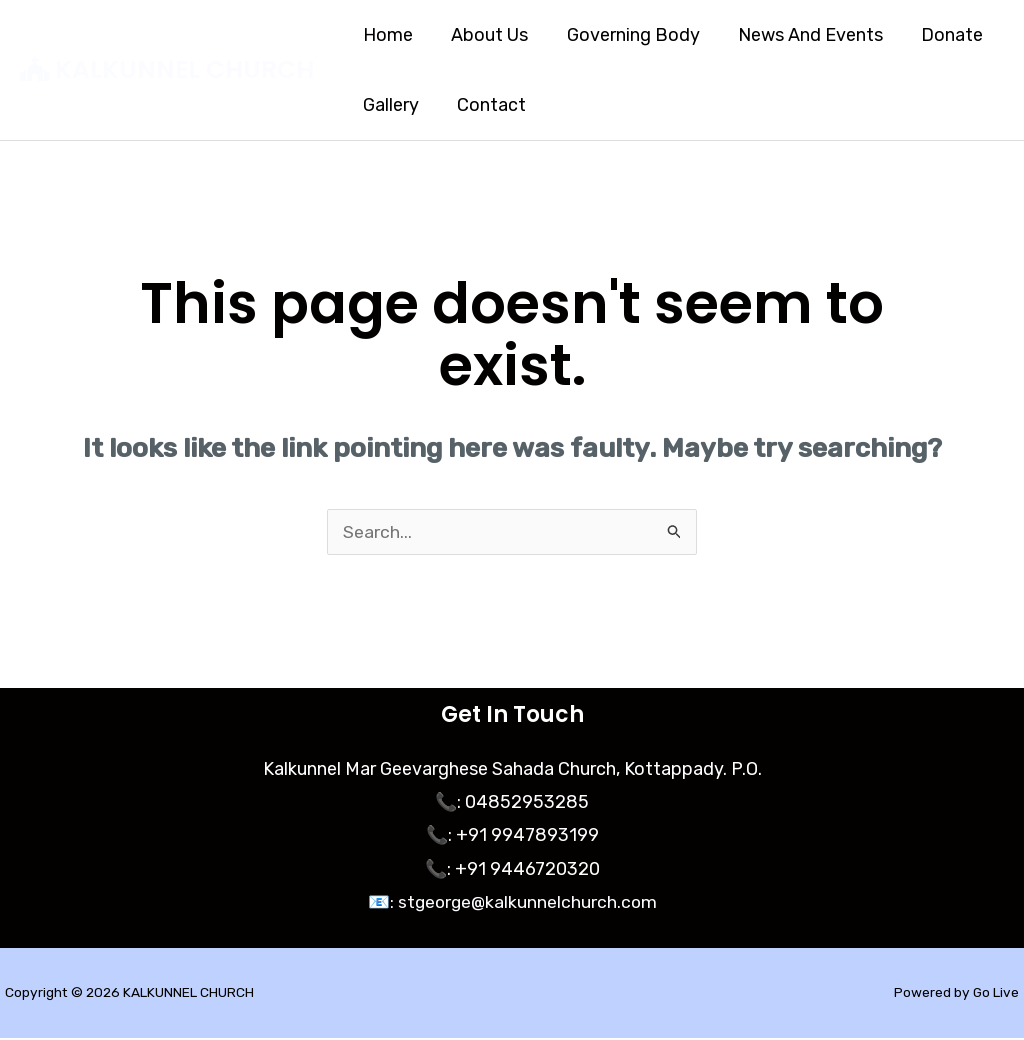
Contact (488, 105)
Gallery (390, 105)
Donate (942, 35)
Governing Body (627, 35)
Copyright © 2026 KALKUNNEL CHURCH (131, 994)
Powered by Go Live (956, 994)
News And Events (802, 35)
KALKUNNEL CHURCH (184, 69)
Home (387, 35)
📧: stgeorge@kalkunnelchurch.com (512, 904)
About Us (486, 35)
